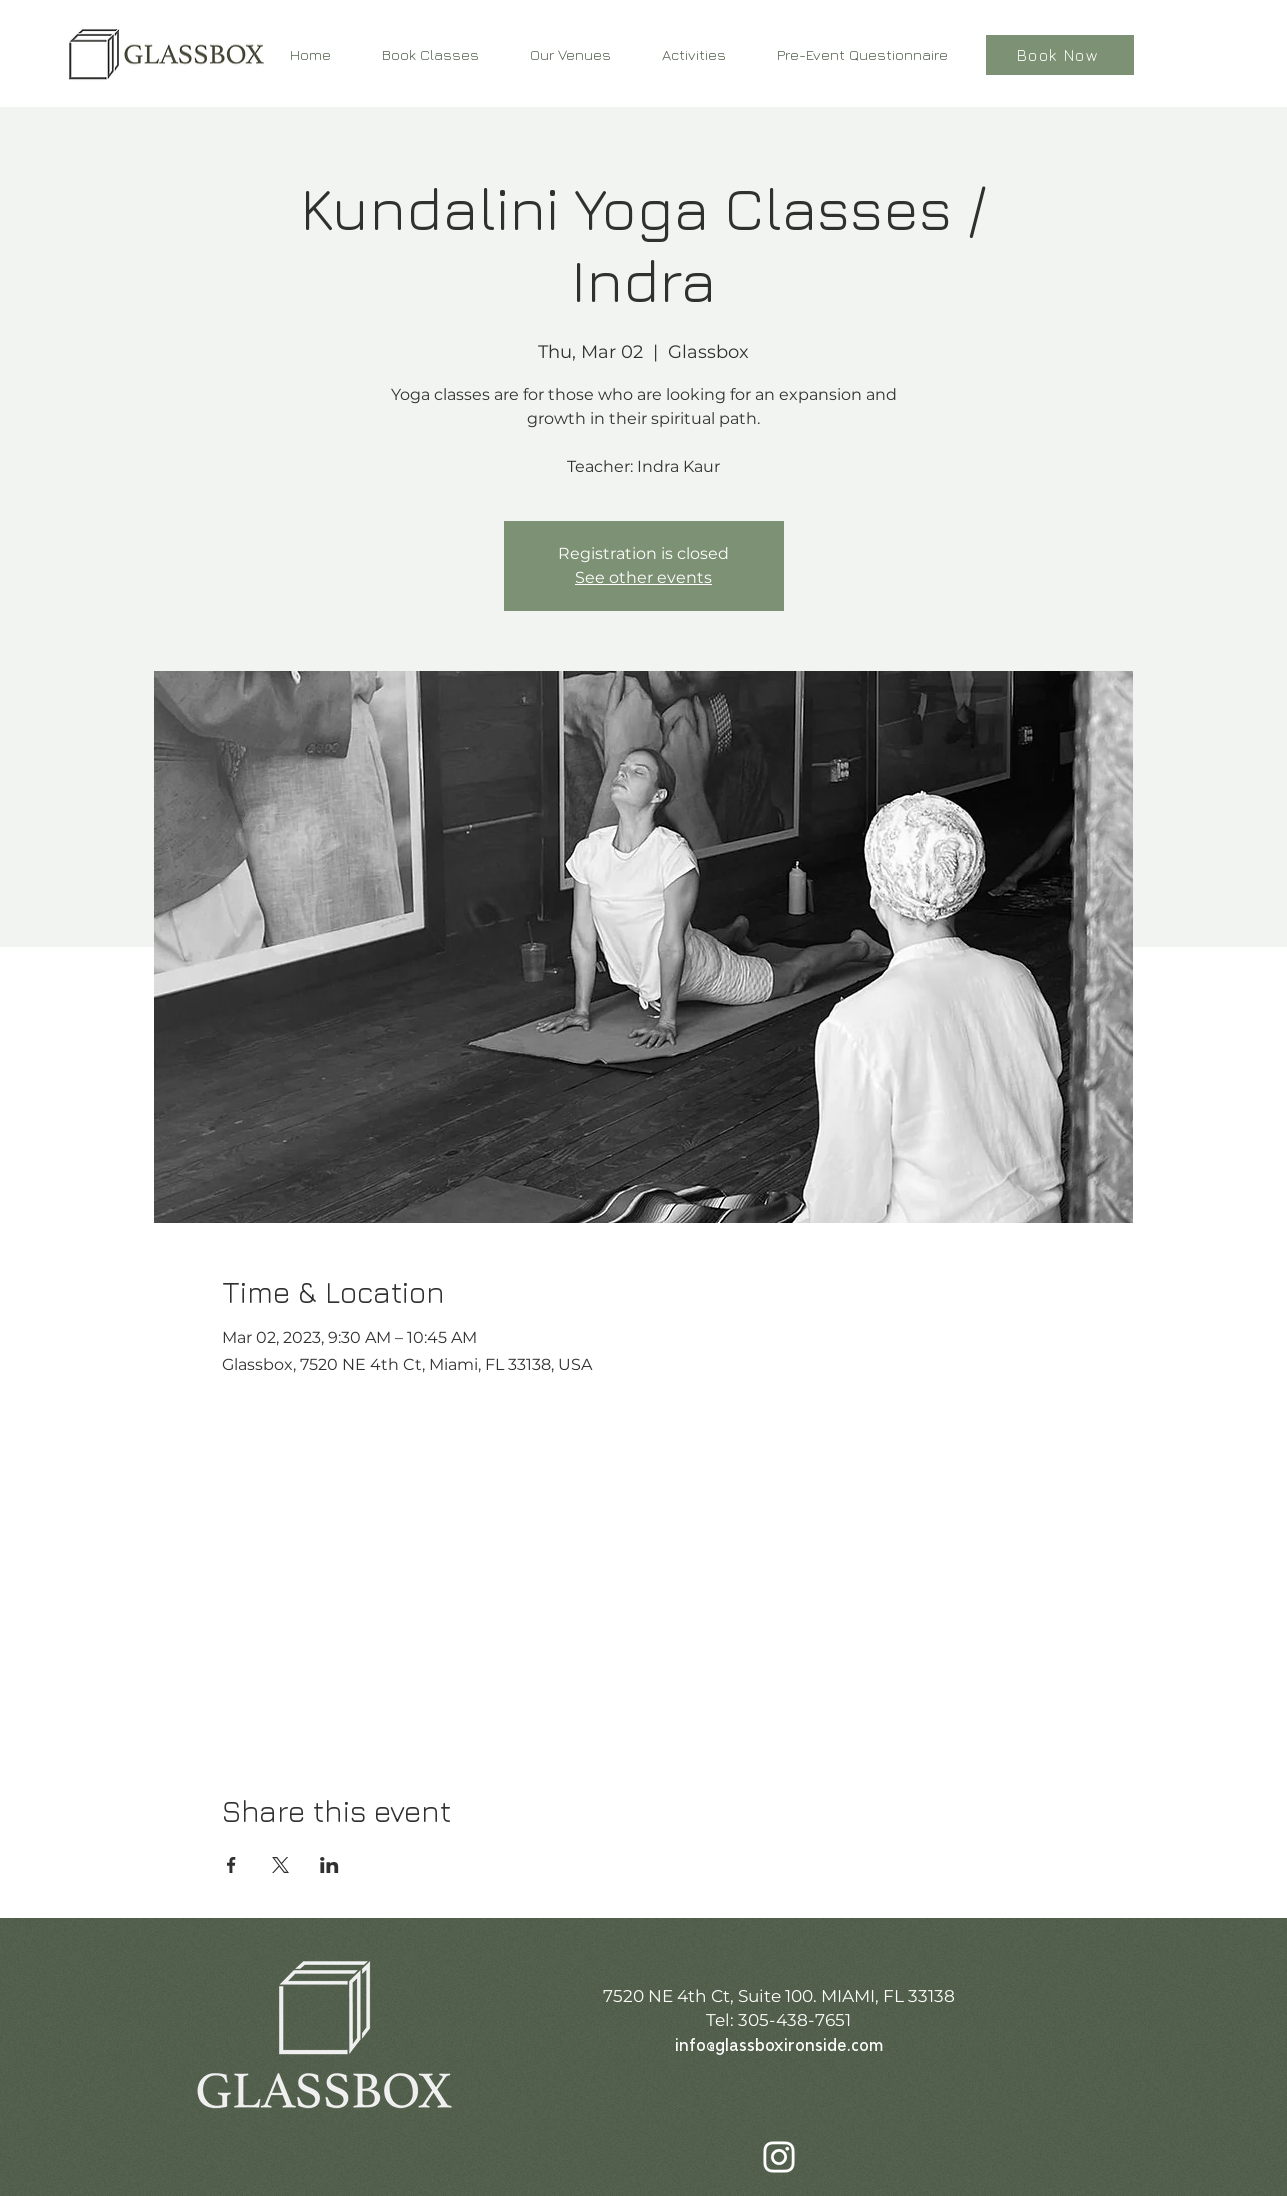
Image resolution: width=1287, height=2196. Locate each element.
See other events (643, 577)
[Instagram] (779, 2157)
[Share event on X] (280, 1865)
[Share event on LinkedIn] (329, 1865)
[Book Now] (1060, 55)
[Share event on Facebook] (231, 1865)
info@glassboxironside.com (779, 2046)
